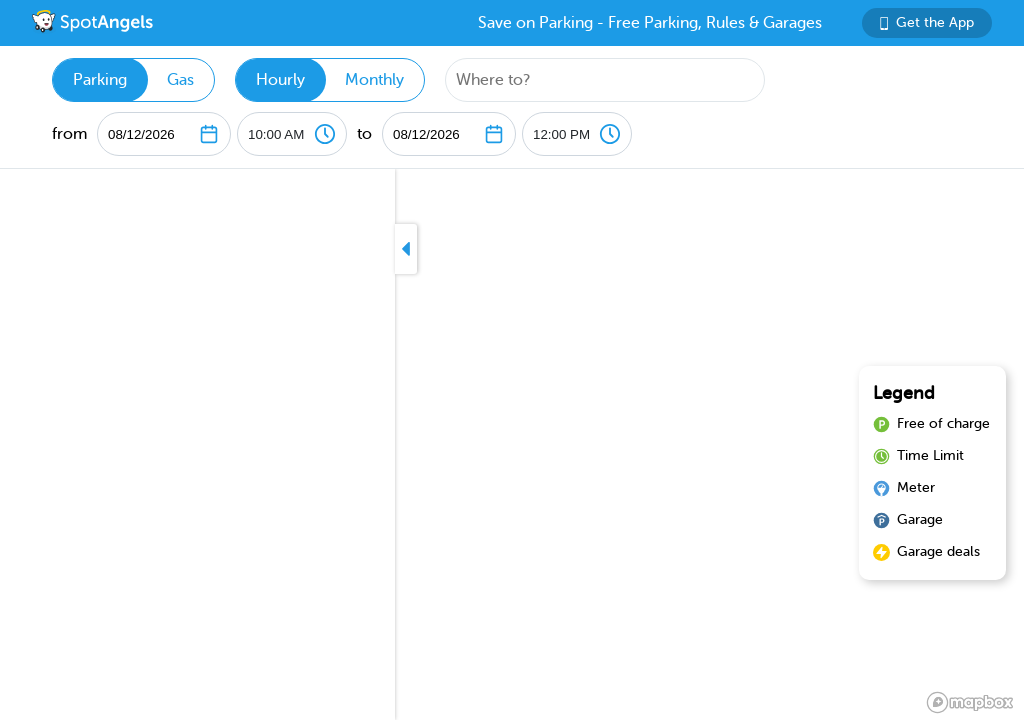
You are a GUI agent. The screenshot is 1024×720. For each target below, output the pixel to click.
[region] (512, 444)
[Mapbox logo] (970, 702)
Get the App (927, 22)
